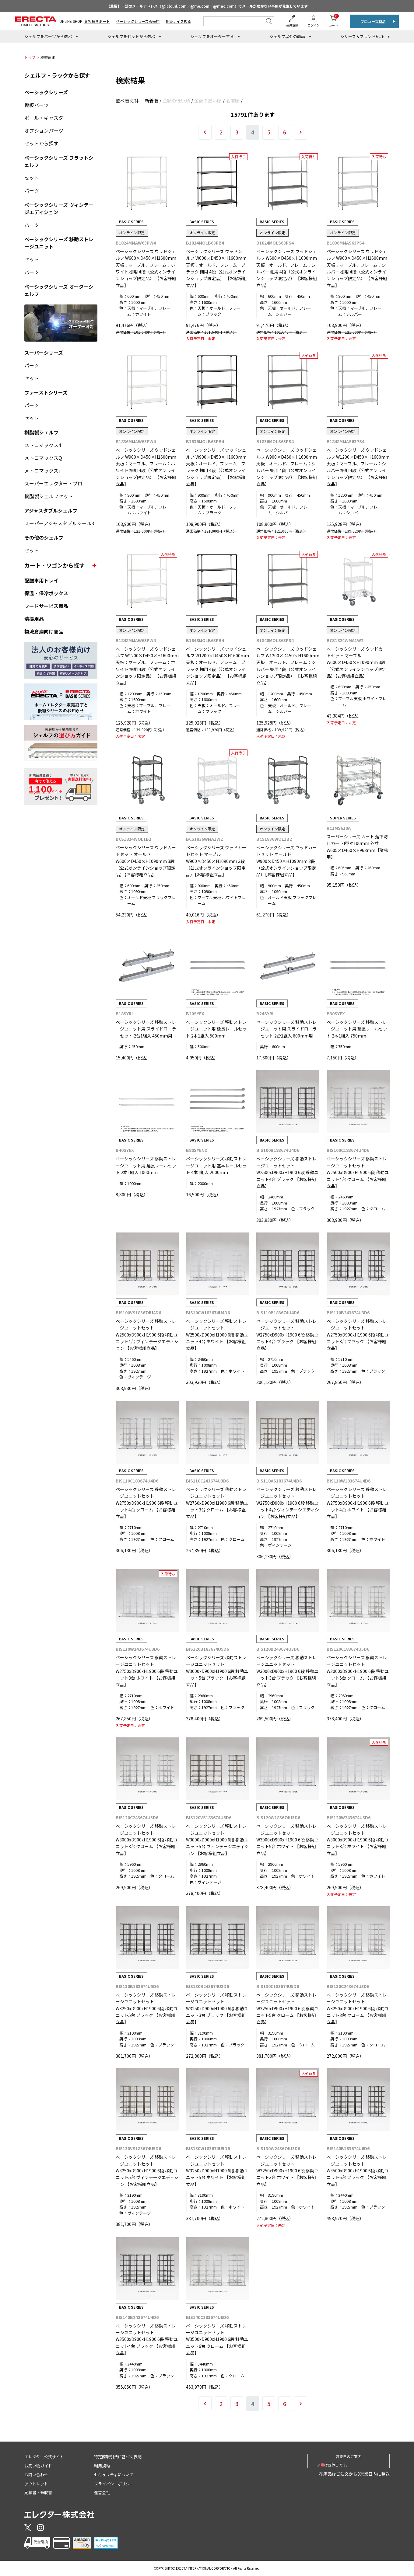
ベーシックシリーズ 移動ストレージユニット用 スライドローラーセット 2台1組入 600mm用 (286, 1029)
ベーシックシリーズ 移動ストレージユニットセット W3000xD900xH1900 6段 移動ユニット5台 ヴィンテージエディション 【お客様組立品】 (217, 1839)
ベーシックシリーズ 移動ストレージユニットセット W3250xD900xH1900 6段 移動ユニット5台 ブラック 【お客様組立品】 (147, 2008)
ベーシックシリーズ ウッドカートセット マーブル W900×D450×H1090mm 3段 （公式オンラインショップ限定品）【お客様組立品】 (216, 861)
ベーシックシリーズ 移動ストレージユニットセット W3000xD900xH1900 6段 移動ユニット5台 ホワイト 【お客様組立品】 (287, 1839)
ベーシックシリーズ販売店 (138, 21)
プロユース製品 (373, 21)
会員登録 (292, 25)
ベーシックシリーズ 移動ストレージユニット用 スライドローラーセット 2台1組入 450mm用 (146, 1029)
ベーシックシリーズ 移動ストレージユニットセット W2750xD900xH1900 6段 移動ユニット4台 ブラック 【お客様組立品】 (287, 1334)
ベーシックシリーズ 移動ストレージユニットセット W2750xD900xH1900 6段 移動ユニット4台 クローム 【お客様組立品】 (147, 1503)
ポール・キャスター (46, 117)
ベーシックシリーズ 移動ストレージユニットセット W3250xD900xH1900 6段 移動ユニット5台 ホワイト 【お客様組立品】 (217, 2170)
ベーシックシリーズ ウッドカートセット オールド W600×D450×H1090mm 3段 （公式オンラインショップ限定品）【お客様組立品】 (146, 861)
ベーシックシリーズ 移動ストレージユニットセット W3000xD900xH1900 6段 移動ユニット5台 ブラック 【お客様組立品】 (217, 1671)
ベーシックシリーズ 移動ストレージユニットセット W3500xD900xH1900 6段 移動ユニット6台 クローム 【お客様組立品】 (217, 2339)
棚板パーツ (36, 105)
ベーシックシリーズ (46, 92)
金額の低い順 (176, 100)
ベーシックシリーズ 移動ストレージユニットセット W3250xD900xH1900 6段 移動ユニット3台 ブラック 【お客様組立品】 (217, 2008)
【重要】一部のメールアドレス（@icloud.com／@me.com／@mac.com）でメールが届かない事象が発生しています (207, 6)
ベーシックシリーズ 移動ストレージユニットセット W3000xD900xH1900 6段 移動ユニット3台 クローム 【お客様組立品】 (147, 1839)
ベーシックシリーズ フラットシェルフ (58, 161)
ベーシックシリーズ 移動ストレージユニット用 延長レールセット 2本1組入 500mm (216, 1029)
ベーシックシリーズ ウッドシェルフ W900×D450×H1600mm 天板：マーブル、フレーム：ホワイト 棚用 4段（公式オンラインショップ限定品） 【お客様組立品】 (146, 467)
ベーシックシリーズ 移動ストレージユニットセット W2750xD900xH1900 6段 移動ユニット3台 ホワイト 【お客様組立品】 (147, 1671)
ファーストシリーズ (46, 392)
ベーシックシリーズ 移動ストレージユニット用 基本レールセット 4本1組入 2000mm (216, 1165)
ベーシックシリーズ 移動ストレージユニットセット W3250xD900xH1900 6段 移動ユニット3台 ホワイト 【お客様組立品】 (287, 2170)
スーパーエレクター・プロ (53, 483)
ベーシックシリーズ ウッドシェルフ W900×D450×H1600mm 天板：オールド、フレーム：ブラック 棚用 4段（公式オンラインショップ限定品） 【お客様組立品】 (216, 467)
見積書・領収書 (38, 2492)
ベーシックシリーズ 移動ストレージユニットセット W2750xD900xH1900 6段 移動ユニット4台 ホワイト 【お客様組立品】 (358, 1503)
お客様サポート (97, 21)
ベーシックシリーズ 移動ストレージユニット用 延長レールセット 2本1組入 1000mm (146, 1165)
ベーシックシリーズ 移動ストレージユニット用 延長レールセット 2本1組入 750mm (357, 1029)
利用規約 (102, 2466)
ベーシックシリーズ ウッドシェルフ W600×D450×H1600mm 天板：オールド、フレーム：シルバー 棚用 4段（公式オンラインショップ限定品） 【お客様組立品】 (286, 268)
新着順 (151, 100)
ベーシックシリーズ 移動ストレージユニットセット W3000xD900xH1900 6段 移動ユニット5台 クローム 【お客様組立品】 (358, 1671)
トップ (29, 57)
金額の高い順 (208, 100)
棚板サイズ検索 (178, 21)
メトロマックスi (42, 470)
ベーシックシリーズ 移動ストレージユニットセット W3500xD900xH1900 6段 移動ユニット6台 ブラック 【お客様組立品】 (358, 2170)
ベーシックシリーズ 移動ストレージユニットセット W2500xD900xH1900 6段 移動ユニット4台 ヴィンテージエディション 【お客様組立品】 (147, 1334)
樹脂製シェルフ (41, 432)
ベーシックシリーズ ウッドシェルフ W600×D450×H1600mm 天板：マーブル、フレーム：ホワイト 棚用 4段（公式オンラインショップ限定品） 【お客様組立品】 (146, 268)
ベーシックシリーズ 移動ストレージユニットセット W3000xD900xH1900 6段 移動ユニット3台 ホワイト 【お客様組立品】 (358, 1839)
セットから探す (41, 143)
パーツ (31, 190)
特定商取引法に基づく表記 (118, 2457)
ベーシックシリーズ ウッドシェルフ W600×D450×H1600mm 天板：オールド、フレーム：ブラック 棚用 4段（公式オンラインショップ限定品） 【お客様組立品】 (216, 268)
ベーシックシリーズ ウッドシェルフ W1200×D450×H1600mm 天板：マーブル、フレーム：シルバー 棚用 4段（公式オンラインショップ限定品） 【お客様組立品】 (358, 467)
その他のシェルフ (43, 537)
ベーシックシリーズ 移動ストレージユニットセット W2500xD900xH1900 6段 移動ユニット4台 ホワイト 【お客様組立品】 (217, 1334)
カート (333, 20)
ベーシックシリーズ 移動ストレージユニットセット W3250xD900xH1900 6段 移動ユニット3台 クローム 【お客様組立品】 (358, 2008)
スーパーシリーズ (43, 352)
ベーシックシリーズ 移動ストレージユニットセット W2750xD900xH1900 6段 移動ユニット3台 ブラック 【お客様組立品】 (358, 1334)
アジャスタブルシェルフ (50, 510)
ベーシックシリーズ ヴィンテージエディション (58, 208)
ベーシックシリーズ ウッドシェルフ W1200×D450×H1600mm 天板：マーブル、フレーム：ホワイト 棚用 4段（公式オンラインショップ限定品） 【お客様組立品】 (147, 666)
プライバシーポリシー (114, 2484)
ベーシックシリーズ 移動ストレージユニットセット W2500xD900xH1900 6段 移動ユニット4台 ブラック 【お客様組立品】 (287, 1172)
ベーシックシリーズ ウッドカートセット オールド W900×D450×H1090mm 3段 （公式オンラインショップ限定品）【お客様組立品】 (286, 861)
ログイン (313, 25)
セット (31, 177)
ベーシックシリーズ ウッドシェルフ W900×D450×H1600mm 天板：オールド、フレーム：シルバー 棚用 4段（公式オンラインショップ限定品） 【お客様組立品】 (286, 467)
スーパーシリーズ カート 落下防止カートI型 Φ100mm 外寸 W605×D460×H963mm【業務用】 (357, 846)
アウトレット (36, 2484)
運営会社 (102, 2492)
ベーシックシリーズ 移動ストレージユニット (58, 242)
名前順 (233, 100)
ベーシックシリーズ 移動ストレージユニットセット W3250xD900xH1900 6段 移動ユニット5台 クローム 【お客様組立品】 (287, 2008)
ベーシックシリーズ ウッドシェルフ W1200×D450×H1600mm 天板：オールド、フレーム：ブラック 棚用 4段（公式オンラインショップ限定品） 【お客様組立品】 (217, 666)
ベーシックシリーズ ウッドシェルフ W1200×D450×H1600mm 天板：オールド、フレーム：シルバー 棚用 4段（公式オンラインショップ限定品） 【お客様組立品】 (287, 666)
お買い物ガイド (38, 2466)
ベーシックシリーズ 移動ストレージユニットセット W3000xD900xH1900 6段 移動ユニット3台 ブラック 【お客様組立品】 (287, 1671)
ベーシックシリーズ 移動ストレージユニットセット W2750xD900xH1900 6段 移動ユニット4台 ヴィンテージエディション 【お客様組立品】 (287, 1503)
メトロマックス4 (42, 445)
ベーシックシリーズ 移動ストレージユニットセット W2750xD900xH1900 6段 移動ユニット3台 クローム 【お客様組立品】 (217, 1503)
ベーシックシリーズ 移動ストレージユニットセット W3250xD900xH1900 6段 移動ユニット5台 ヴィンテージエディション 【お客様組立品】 (147, 2170)
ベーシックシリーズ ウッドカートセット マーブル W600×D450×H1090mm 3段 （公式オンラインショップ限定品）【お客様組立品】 (357, 662)
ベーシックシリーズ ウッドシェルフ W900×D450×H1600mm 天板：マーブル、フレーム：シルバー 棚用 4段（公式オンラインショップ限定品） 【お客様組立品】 (357, 268)
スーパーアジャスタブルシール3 (59, 523)
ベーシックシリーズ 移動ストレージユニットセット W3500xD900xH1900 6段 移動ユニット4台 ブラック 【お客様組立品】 (147, 2339)
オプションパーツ (43, 130)
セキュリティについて (113, 2474)
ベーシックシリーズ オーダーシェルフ (58, 290)
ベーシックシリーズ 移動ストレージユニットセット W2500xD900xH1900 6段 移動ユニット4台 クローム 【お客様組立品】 (358, 1172)
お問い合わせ (36, 2474)
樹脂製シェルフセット (48, 496)
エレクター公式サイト (44, 2457)
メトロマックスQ (43, 457)
